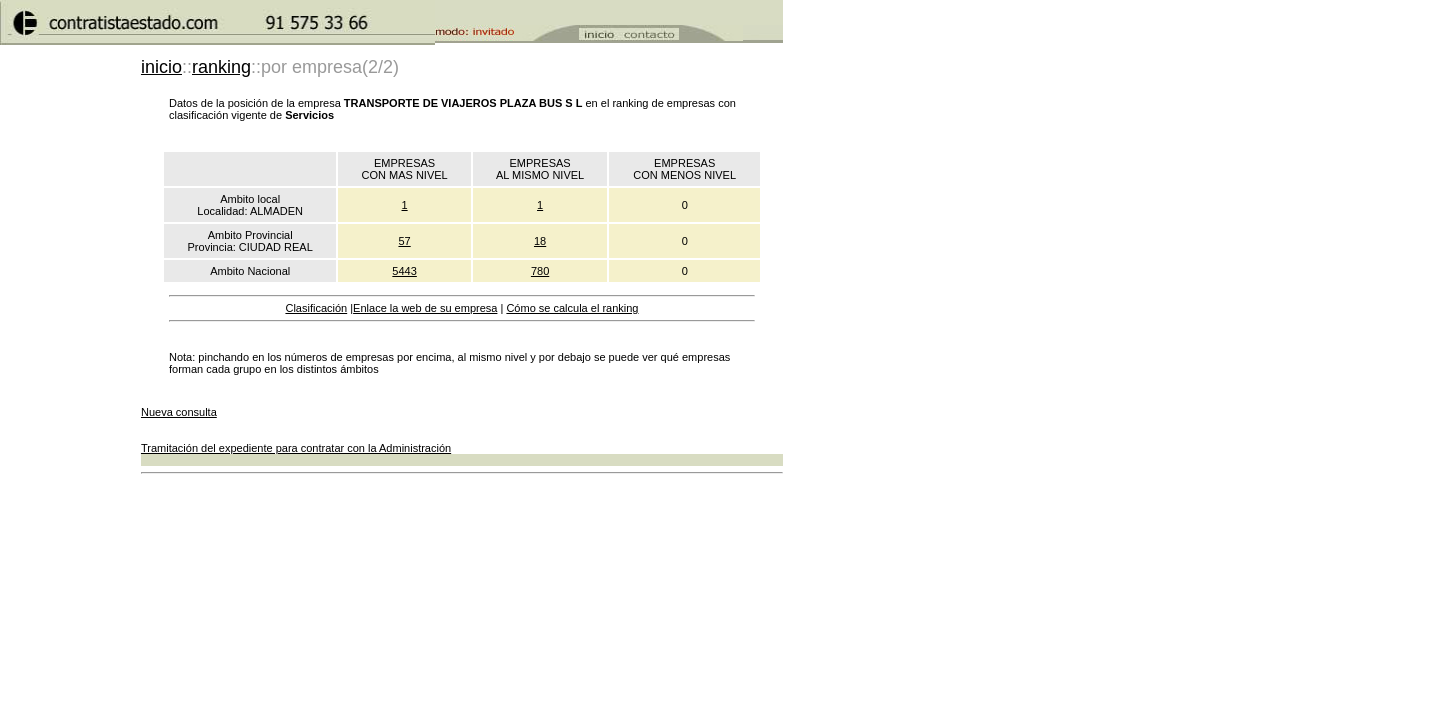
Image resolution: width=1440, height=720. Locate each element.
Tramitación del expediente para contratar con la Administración (296, 448)
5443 (404, 271)
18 (540, 241)
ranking (221, 67)
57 (404, 241)
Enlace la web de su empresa (425, 308)
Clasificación (316, 308)
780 (540, 271)
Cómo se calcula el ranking (572, 308)
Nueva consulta (179, 412)
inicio (161, 67)
